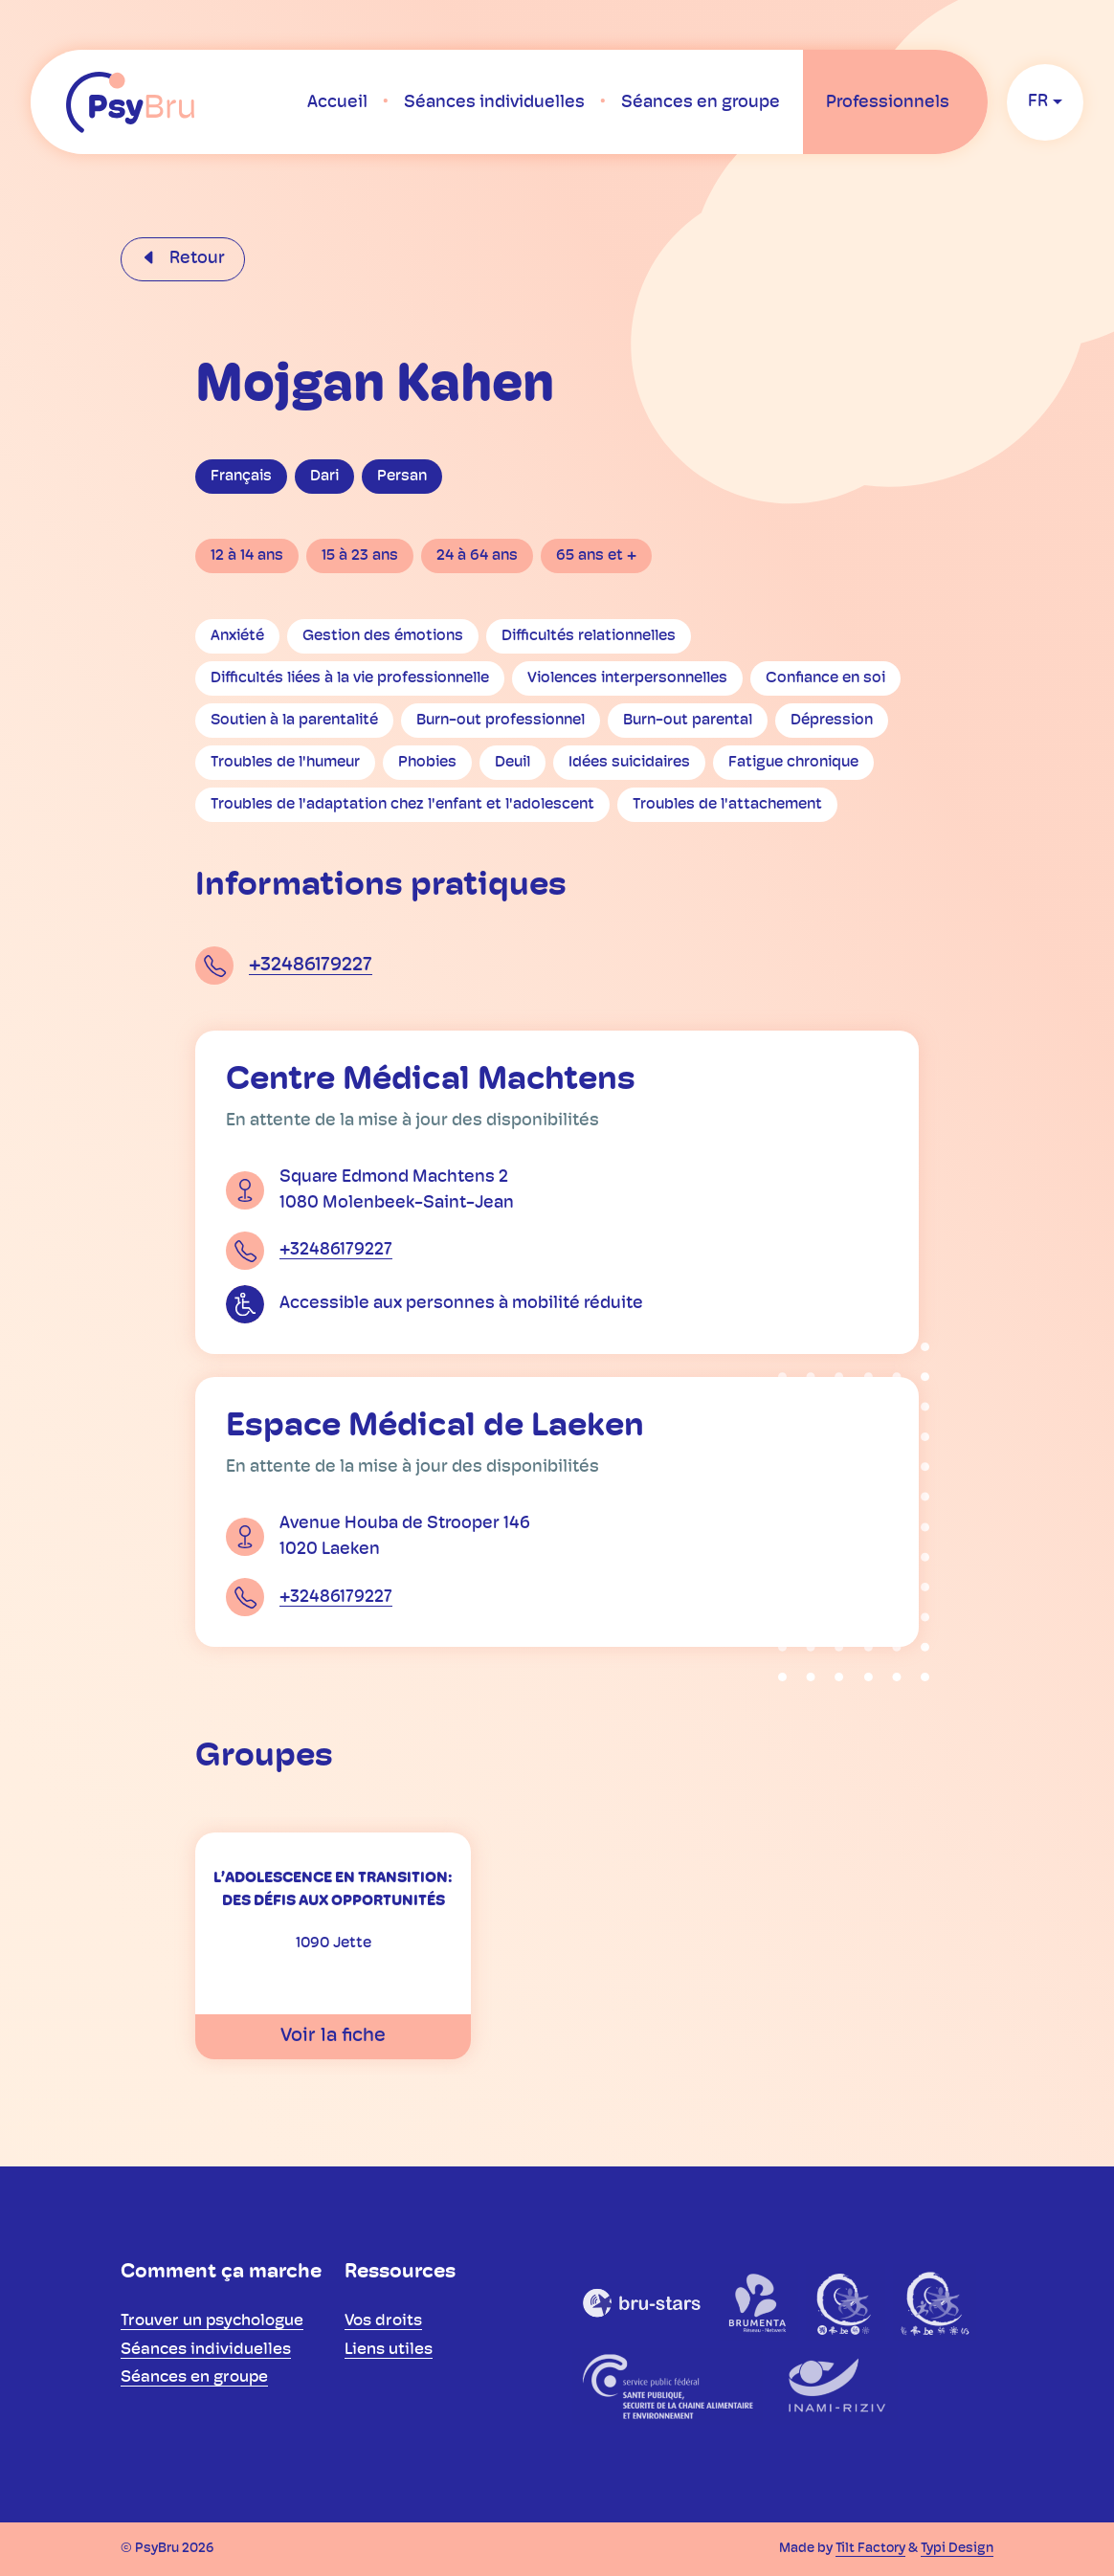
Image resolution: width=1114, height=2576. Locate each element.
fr (1038, 102)
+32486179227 (310, 965)
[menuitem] (337, 102)
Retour (195, 259)
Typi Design (957, 2549)
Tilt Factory (870, 2549)
